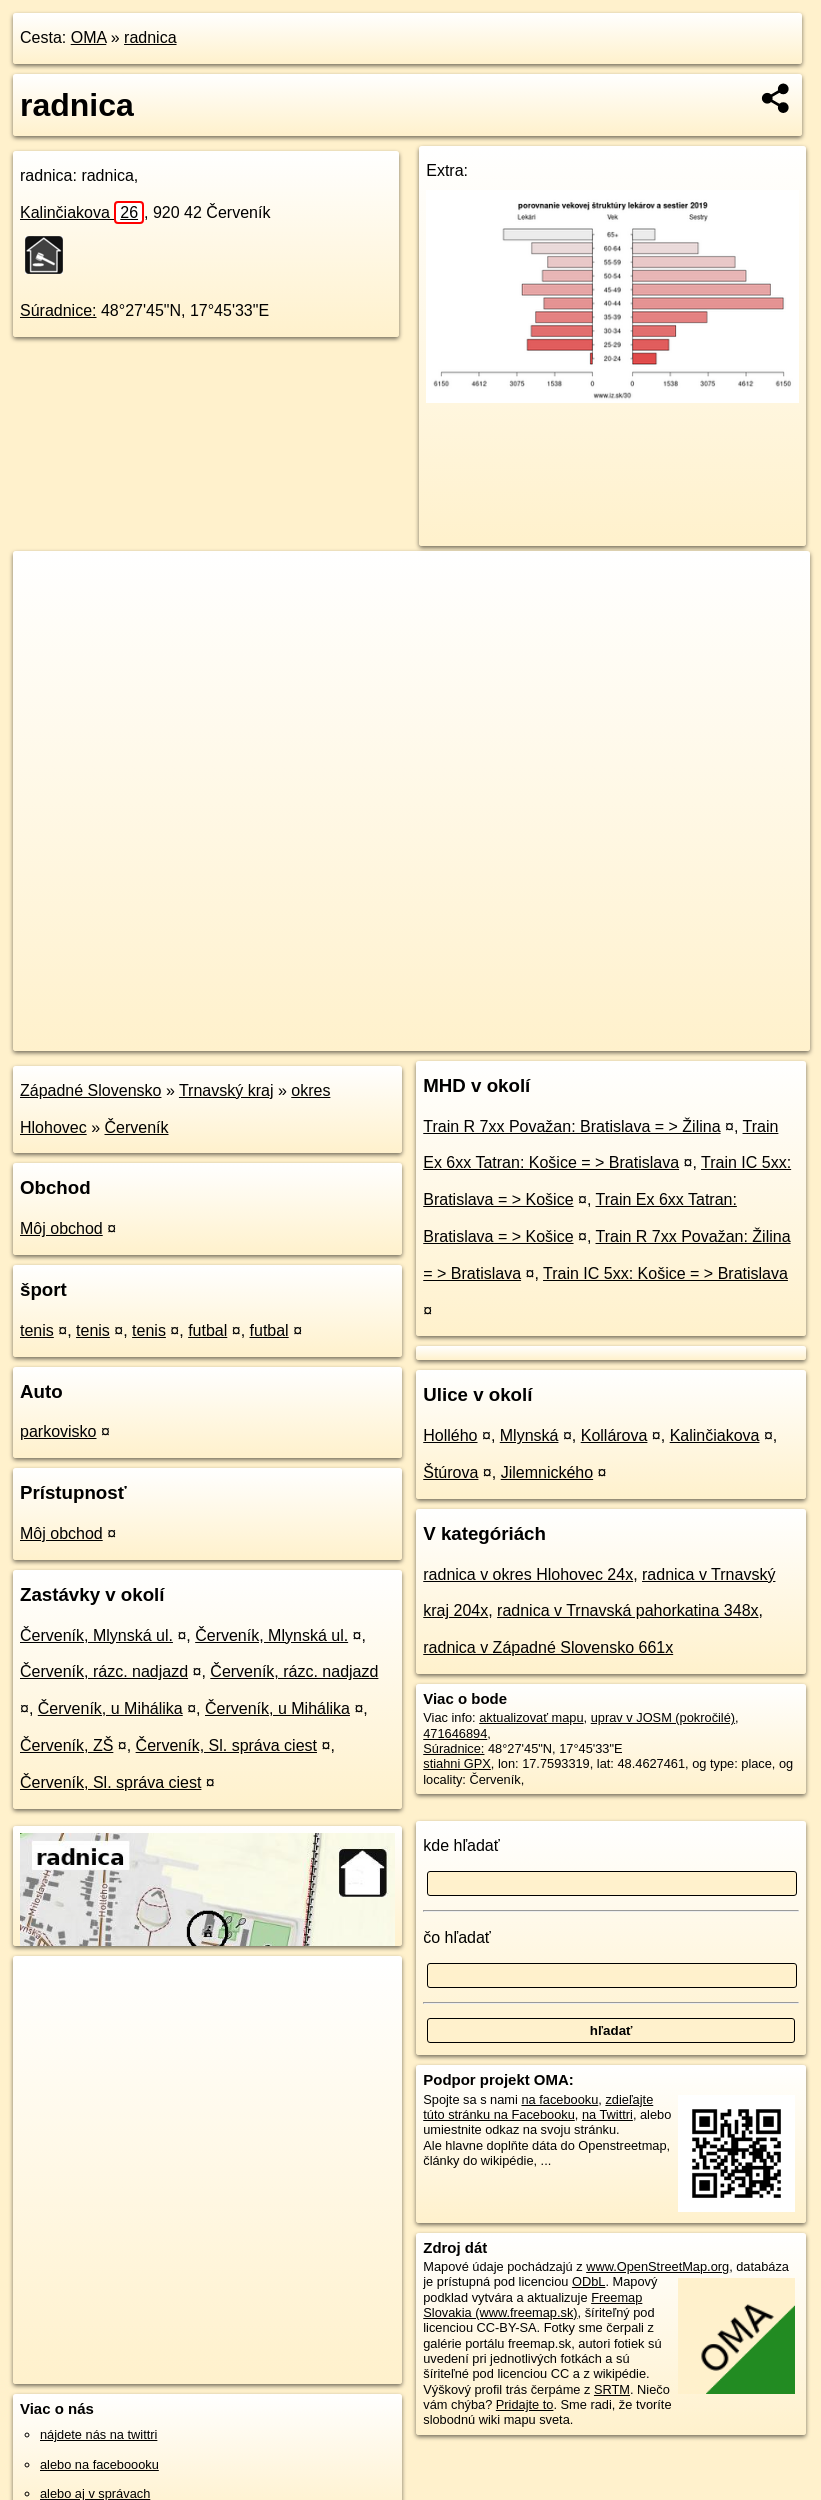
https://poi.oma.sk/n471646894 (722, 1035)
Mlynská (529, 1435)
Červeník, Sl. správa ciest (226, 1745)
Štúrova (450, 1472)
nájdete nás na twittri (98, 2434)
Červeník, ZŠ (66, 1745)
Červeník (137, 1127)
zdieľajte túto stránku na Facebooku (538, 2107)
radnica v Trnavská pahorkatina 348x (627, 1610)
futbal (207, 1330)
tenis (37, 1330)
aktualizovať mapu (531, 1717)
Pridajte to (525, 2404)
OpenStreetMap (471, 1035)
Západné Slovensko (90, 1090)
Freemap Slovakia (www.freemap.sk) (532, 2305)
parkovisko (58, 1431)
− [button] (47, 616)
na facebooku (559, 2099)
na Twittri (607, 2114)
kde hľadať (461, 1845)
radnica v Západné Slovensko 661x (548, 1647)
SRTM (612, 2389)
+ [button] (47, 585)
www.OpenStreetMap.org (657, 2266)
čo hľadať (457, 1937)
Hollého (450, 1435)
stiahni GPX (457, 1763)
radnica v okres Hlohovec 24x (528, 1574)
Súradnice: (58, 310)
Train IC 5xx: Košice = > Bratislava (665, 1273)
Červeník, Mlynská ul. (96, 1635)
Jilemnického (547, 1472)
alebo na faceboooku (99, 2464)
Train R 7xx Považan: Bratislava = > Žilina (571, 1126)
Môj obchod (61, 1228)
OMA (89, 37)
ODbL (588, 2281)
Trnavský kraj (226, 1090)
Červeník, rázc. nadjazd (104, 1671)
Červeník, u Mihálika (110, 1708)
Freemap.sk (574, 1035)
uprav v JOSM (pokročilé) (663, 1717)
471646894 (455, 1733)
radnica (150, 37)
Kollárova (614, 1435)
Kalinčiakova (82, 212)
